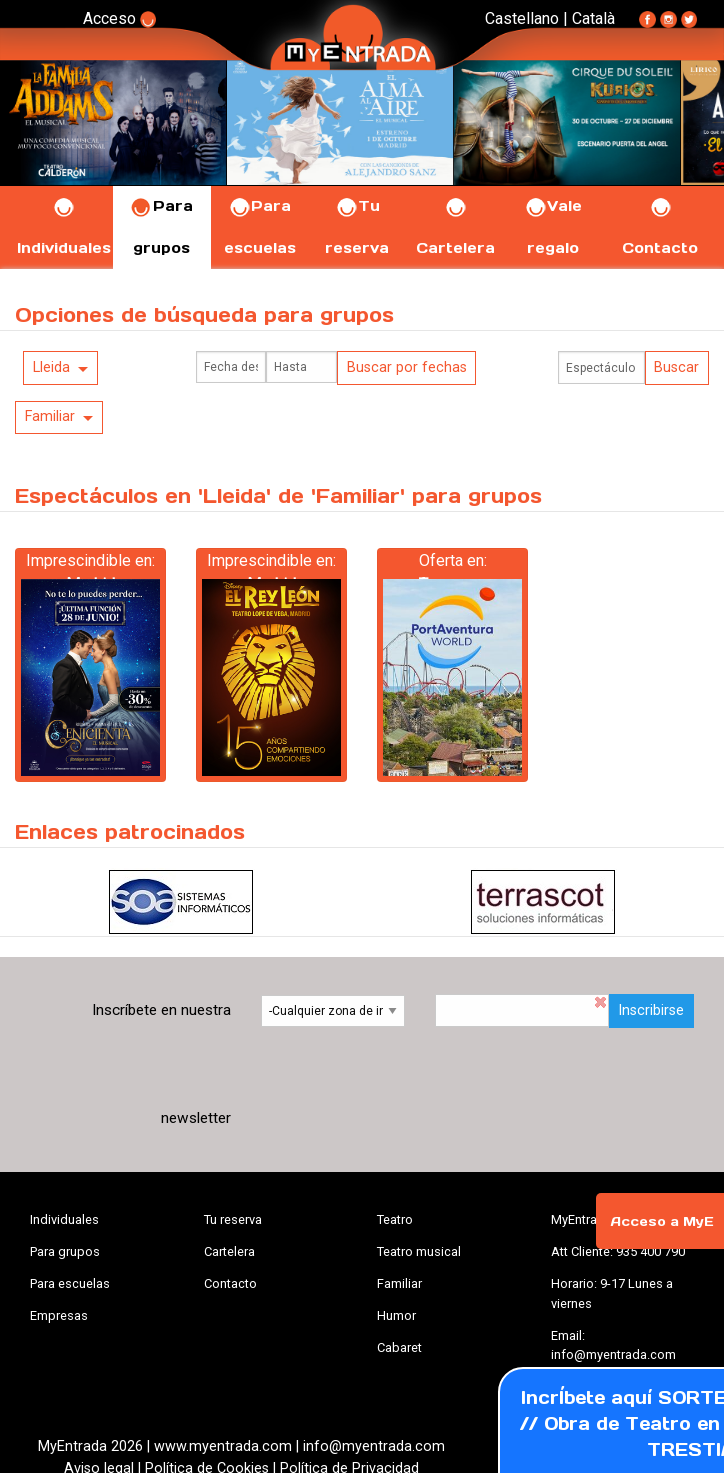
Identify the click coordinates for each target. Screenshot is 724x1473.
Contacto (230, 1283)
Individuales (64, 1219)
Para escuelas (70, 1283)
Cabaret (399, 1347)
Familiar (50, 416)
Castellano (522, 18)
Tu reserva (233, 1219)
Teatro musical (419, 1251)
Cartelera (229, 1251)
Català (593, 18)
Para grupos (65, 1251)
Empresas (59, 1315)
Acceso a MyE (662, 1221)
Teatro (395, 1219)
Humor (396, 1315)
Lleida (51, 367)
